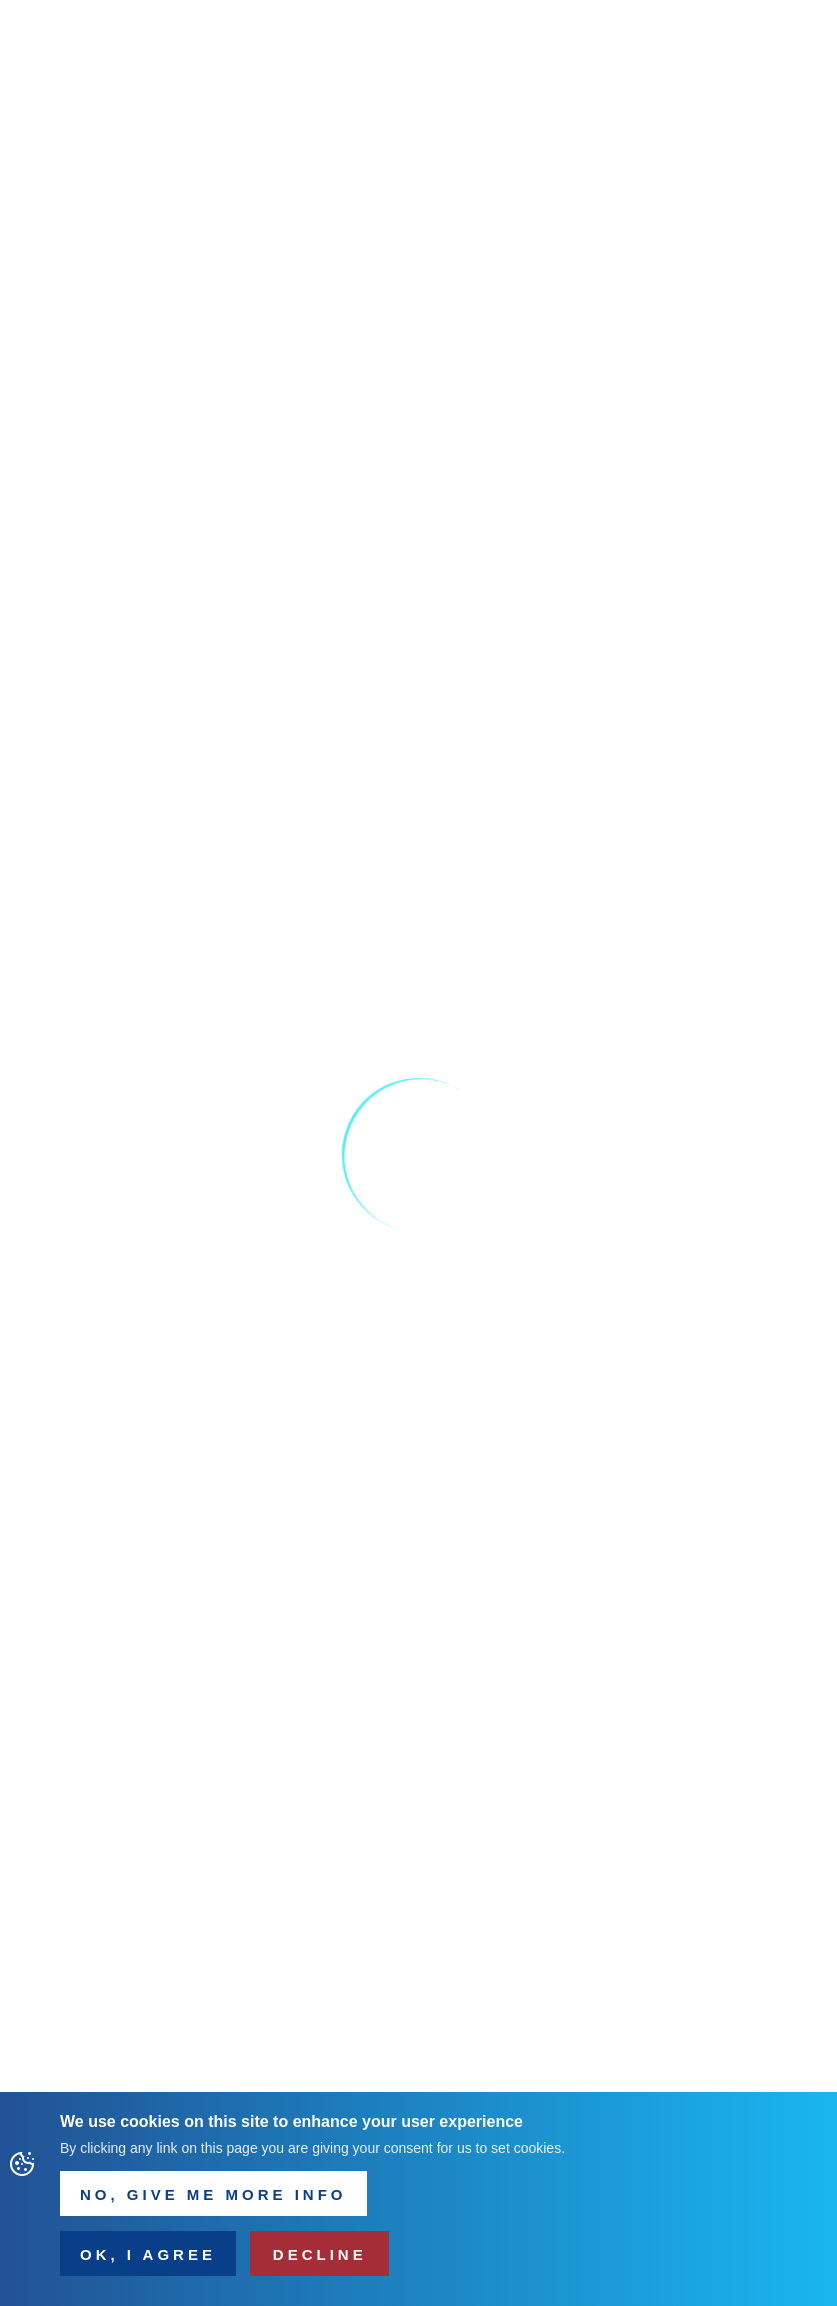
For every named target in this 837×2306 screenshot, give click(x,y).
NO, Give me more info (213, 2199)
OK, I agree (148, 2259)
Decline (320, 2259)
